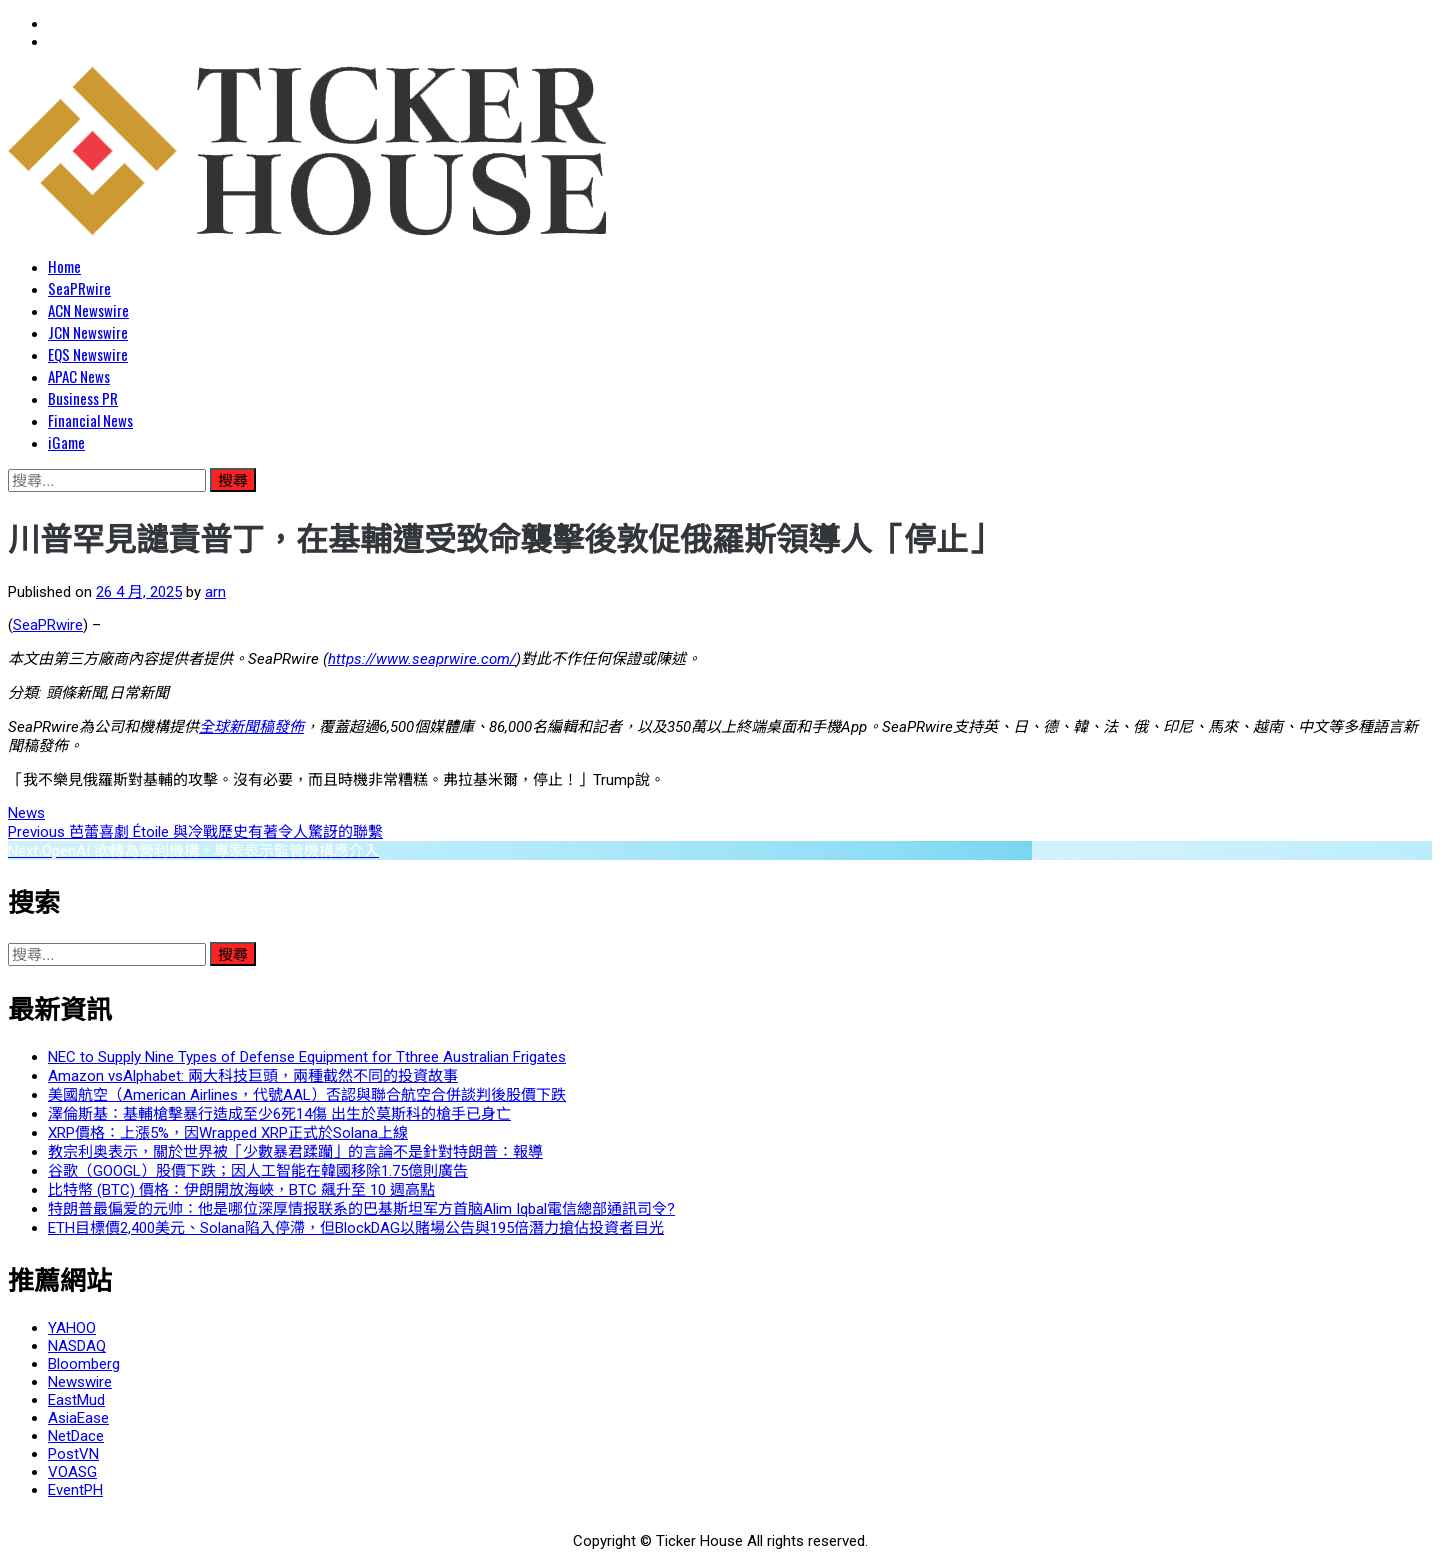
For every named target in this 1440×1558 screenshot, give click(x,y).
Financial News (90, 420)
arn (215, 592)
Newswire (80, 1382)
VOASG (72, 1472)
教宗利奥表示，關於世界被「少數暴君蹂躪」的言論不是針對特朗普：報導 (295, 1152)
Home (64, 266)
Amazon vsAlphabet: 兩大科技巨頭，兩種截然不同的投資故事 (253, 1076)
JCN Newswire (88, 332)
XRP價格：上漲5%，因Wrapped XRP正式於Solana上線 (228, 1133)
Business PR (83, 398)
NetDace (76, 1436)
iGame (66, 442)
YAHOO (72, 1328)
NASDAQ (77, 1346)
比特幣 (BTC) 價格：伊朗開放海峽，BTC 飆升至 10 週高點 (241, 1190)
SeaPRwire (79, 288)
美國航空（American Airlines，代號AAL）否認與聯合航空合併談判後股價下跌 (307, 1095)
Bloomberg (84, 1364)
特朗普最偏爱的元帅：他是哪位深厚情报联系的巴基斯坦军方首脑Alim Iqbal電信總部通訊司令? (361, 1209)
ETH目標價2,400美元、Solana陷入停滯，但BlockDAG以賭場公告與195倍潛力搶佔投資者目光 (356, 1228)
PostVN (73, 1454)
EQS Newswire (88, 354)
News (26, 813)
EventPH (75, 1490)
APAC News (79, 376)
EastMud (76, 1400)
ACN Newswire (88, 310)
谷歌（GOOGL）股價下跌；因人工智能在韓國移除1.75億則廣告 (258, 1171)
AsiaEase (78, 1418)
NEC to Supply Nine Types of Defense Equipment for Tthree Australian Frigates (307, 1057)
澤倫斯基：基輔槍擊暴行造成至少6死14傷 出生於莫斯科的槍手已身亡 (279, 1114)
